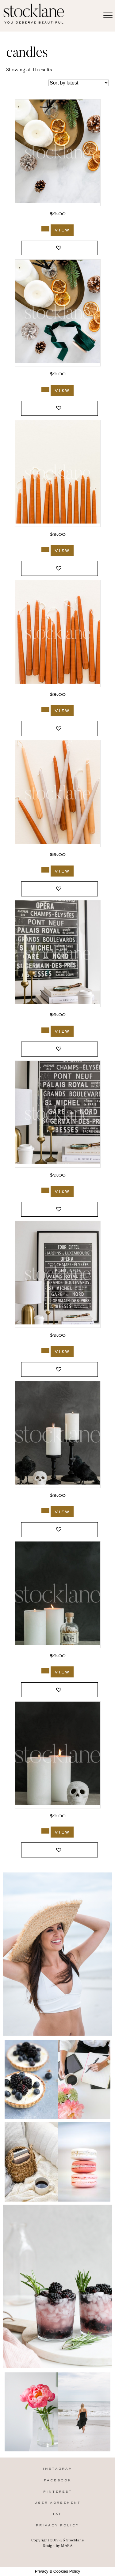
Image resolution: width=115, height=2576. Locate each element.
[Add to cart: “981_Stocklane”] (45, 1831)
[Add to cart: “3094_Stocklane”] (45, 549)
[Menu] (108, 15)
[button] (59, 248)
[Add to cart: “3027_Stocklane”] (45, 1190)
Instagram (57, 2469)
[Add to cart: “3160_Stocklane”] (45, 389)
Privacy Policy (57, 2525)
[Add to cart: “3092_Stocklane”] (45, 870)
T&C (57, 2514)
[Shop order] (78, 83)
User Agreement (57, 2503)
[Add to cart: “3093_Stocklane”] (45, 709)
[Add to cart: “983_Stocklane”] (45, 1670)
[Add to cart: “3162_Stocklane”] (45, 228)
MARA (66, 2545)
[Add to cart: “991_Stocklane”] (45, 1510)
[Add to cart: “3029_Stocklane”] (45, 1030)
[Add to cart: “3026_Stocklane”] (45, 1350)
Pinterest (57, 2492)
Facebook (57, 2480)
